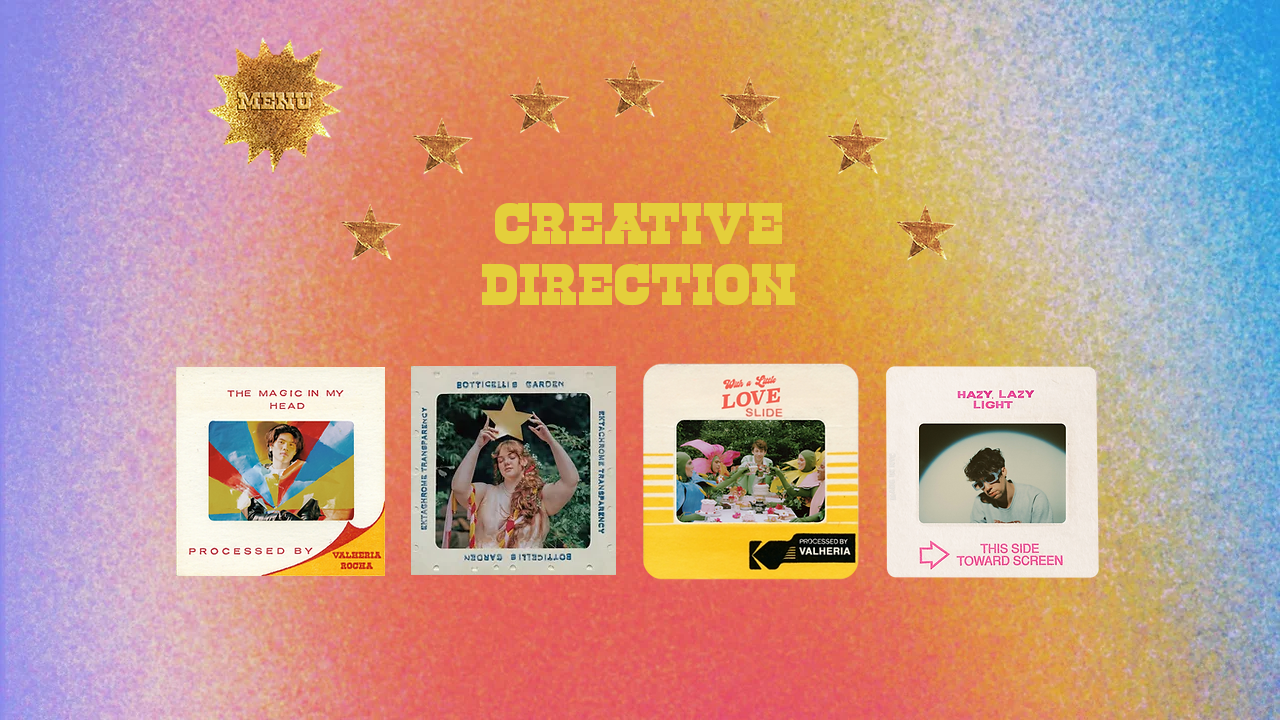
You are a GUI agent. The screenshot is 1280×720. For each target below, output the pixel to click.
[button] (274, 111)
